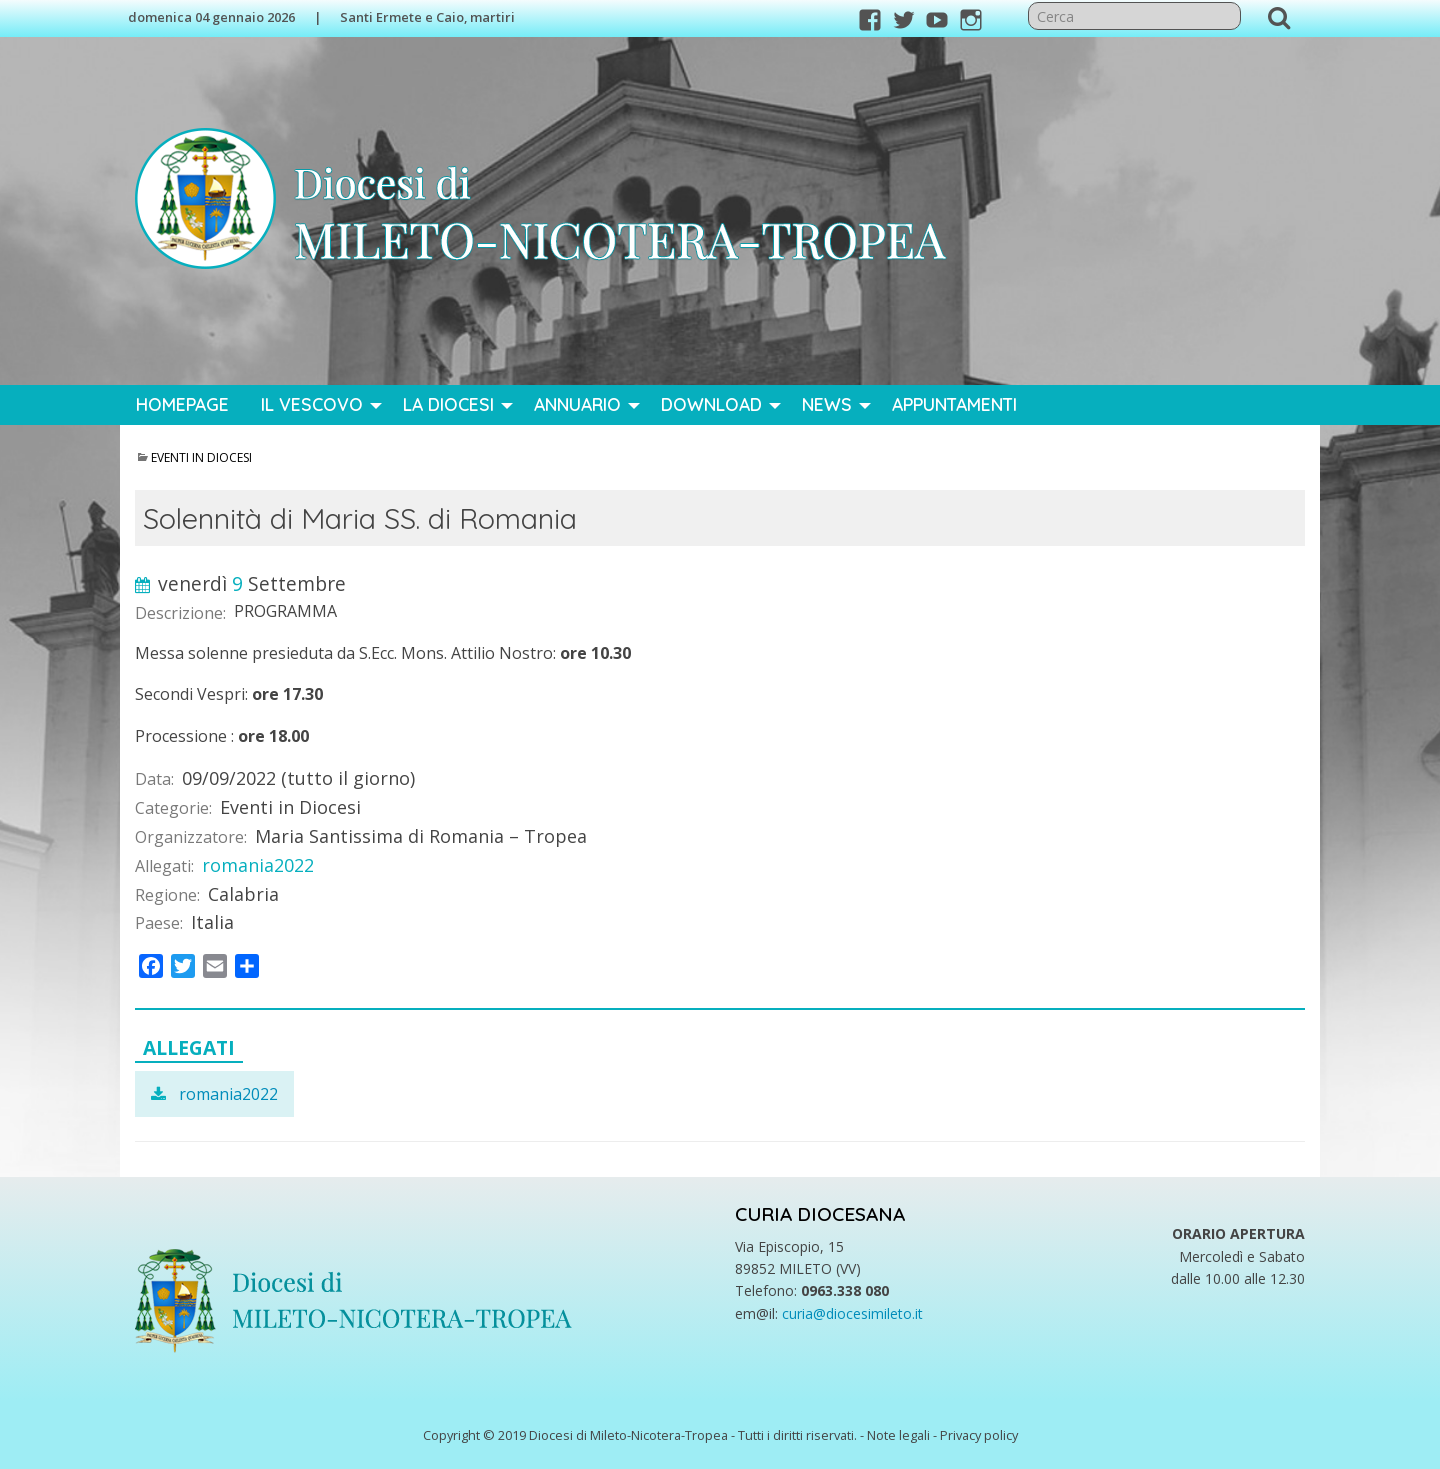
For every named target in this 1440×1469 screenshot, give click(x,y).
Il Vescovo (312, 404)
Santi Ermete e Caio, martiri (427, 17)
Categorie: (173, 808)
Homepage (182, 404)
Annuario (577, 404)
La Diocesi (448, 404)
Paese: (159, 923)
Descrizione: (180, 613)
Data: (154, 779)
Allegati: (164, 866)
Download (711, 404)
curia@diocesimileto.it (852, 1313)
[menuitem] (182, 405)
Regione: (167, 895)
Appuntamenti (954, 404)
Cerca (1279, 17)
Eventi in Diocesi (201, 457)
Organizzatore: (191, 837)
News (827, 404)
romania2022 (258, 865)
